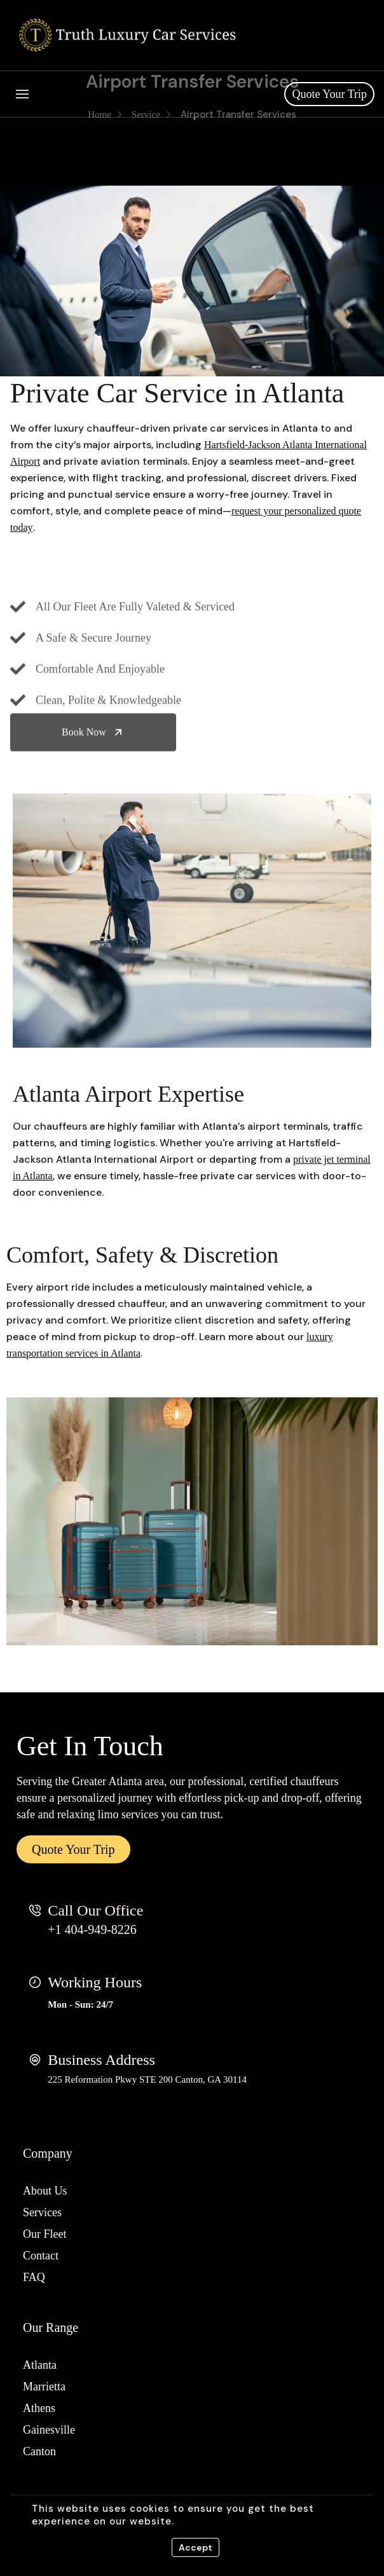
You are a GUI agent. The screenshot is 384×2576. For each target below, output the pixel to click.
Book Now (93, 749)
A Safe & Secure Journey (93, 695)
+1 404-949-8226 (92, 1929)
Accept (195, 2547)
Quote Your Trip (329, 94)
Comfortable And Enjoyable (100, 726)
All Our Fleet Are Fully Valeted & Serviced (135, 663)
